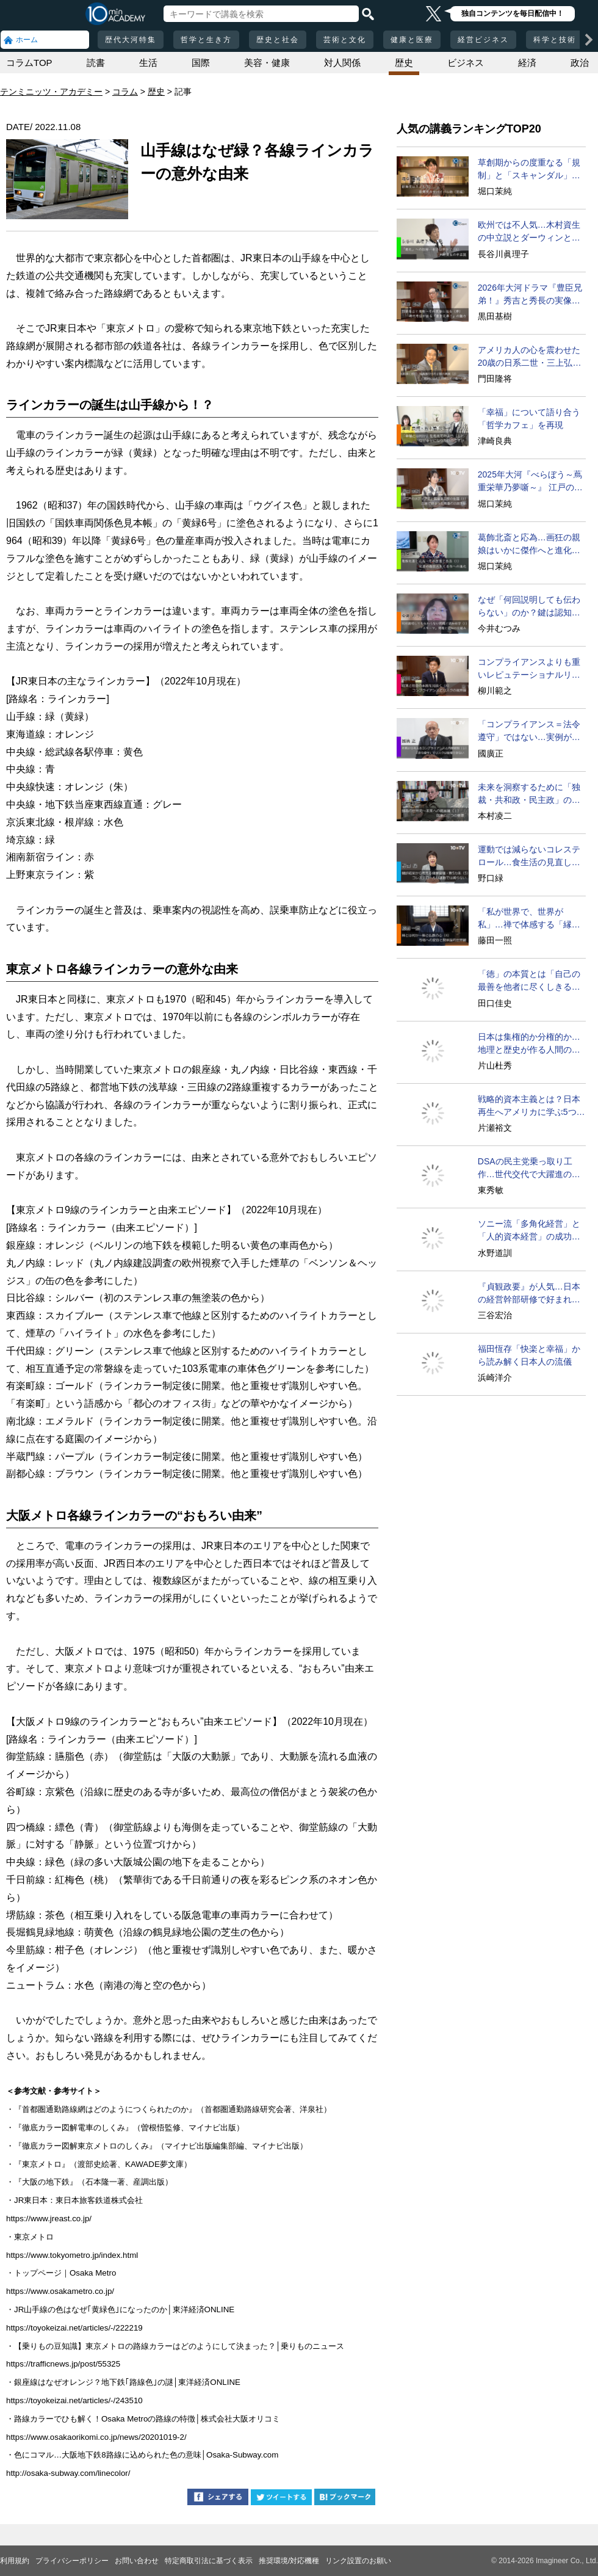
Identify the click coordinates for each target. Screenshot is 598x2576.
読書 (96, 62)
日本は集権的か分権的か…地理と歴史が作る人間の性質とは (529, 1044)
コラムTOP (29, 62)
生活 (148, 62)
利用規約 (14, 2560)
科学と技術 (554, 39)
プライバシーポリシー (72, 2560)
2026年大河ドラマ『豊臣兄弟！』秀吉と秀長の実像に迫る (530, 295)
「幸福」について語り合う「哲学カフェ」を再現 (529, 418)
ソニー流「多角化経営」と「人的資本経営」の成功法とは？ (529, 1231)
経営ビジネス (483, 39)
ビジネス (465, 62)
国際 (201, 62)
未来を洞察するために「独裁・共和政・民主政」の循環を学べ (529, 794)
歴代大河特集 (130, 39)
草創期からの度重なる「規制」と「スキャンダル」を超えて (529, 170)
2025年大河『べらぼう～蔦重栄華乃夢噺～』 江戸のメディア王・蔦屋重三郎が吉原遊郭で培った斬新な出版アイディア (530, 482)
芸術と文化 (344, 39)
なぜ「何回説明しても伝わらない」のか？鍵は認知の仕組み (529, 607)
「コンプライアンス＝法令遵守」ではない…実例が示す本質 (529, 731)
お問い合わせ (137, 2560)
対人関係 (342, 62)
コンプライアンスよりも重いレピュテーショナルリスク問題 (529, 669)
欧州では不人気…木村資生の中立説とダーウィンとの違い (529, 232)
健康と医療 (412, 39)
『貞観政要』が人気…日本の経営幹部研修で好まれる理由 (529, 1294)
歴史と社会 (277, 39)
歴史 (404, 62)
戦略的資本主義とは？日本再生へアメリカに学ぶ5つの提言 (531, 1106)
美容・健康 (267, 62)
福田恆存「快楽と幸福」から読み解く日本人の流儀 (529, 1355)
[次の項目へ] (589, 39)
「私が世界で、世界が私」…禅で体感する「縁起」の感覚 (525, 919)
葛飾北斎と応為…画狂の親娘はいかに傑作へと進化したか (529, 544)
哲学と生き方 (206, 39)
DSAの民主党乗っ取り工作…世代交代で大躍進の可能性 (529, 1168)
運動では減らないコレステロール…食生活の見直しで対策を (529, 856)
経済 (527, 62)
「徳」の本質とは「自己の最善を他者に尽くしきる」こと (529, 981)
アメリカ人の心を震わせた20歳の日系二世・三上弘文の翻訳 (530, 357)
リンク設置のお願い (358, 2560)
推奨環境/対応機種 (289, 2560)
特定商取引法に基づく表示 (209, 2560)
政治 (580, 62)
